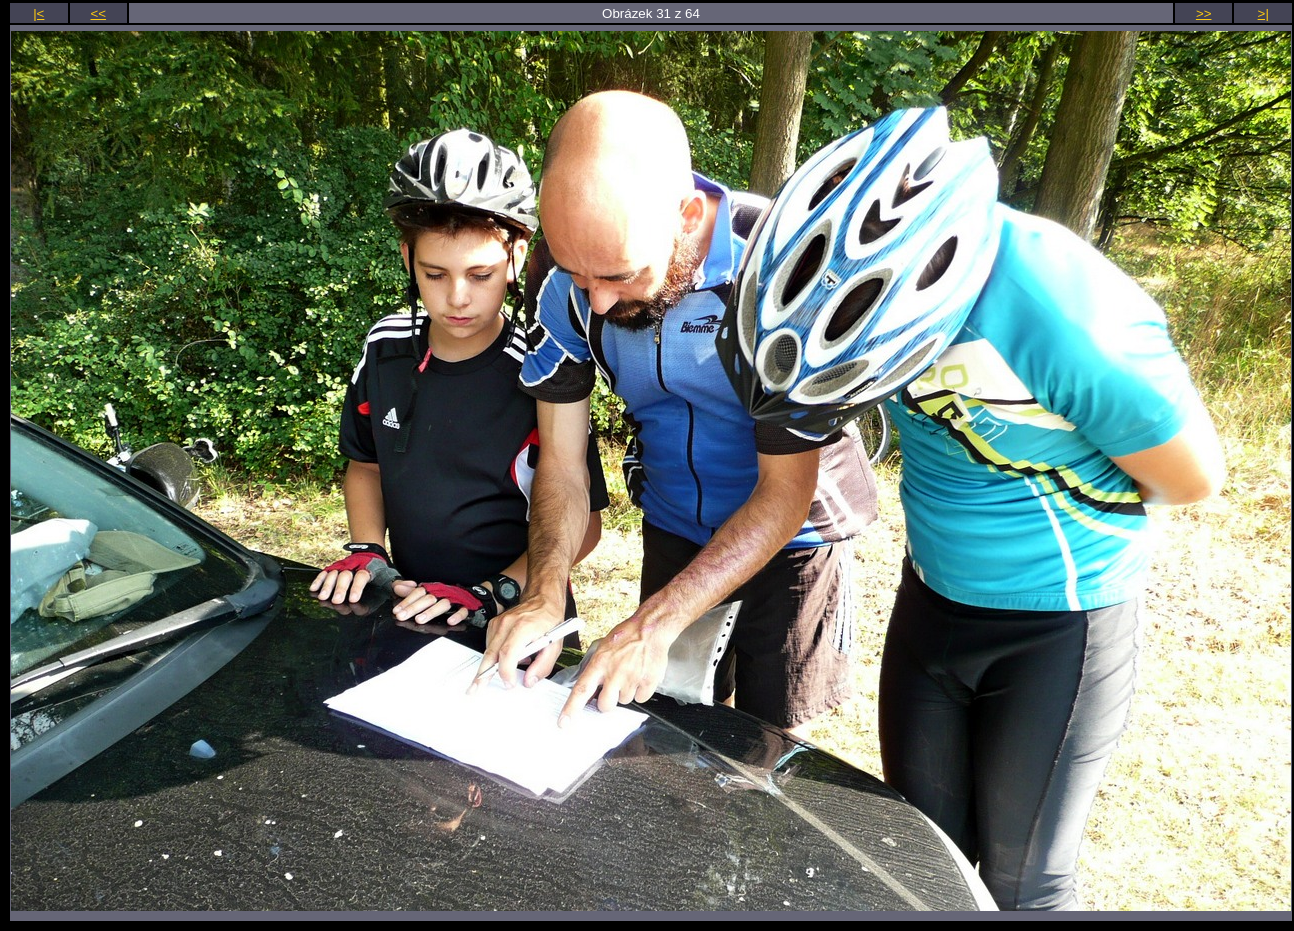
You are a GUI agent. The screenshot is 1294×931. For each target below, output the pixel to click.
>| (1263, 13)
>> (1204, 13)
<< (99, 13)
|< (38, 13)
